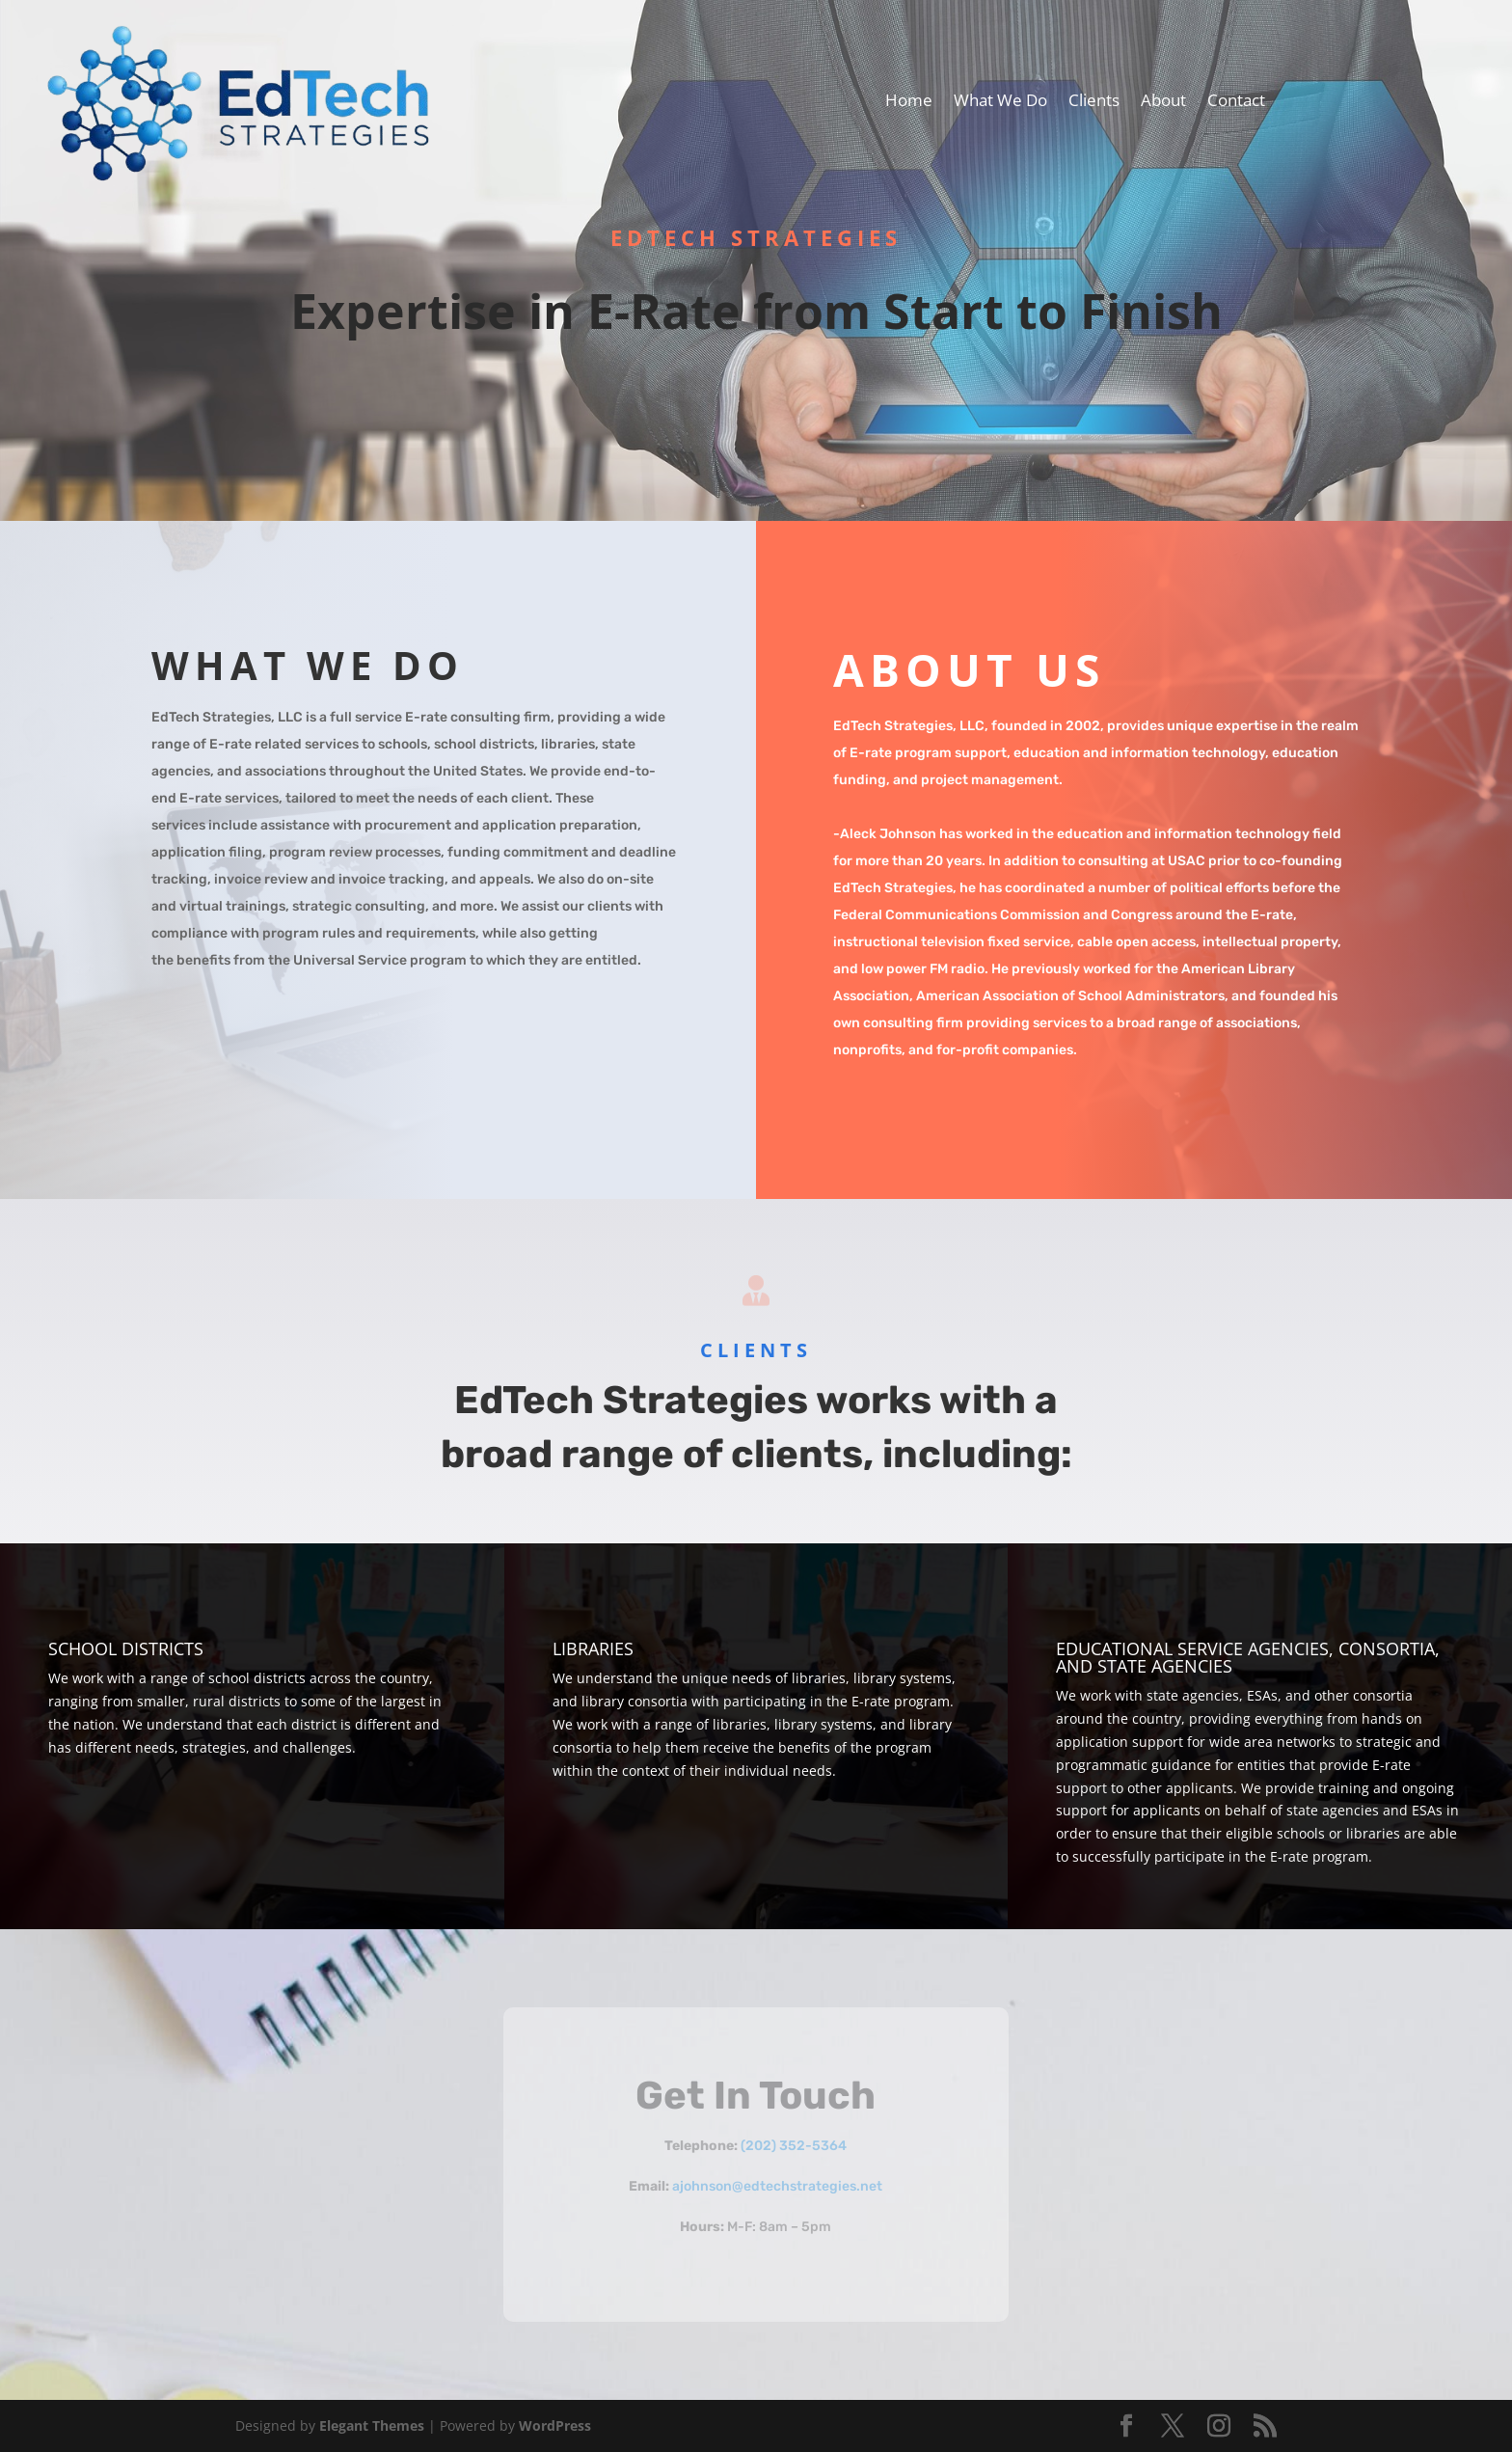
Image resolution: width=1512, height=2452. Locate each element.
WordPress (555, 2425)
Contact (1236, 102)
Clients (1094, 102)
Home (908, 102)
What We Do (1000, 102)
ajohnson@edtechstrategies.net (777, 2186)
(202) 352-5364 (794, 2146)
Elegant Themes (371, 2425)
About (1163, 102)
